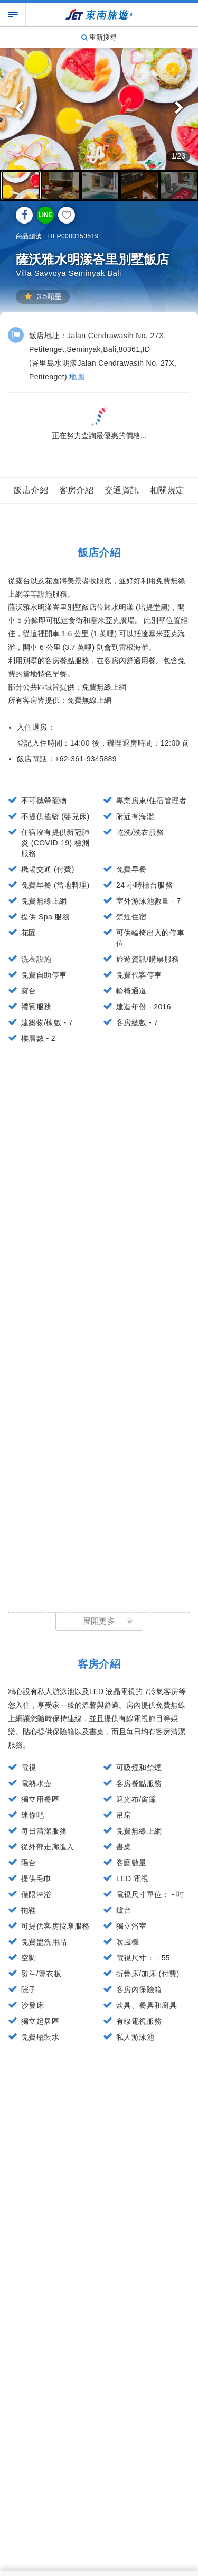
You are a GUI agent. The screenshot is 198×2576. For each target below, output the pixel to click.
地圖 (76, 377)
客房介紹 (76, 490)
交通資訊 (122, 490)
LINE (45, 215)
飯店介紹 (30, 490)
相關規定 (167, 490)
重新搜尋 (99, 37)
